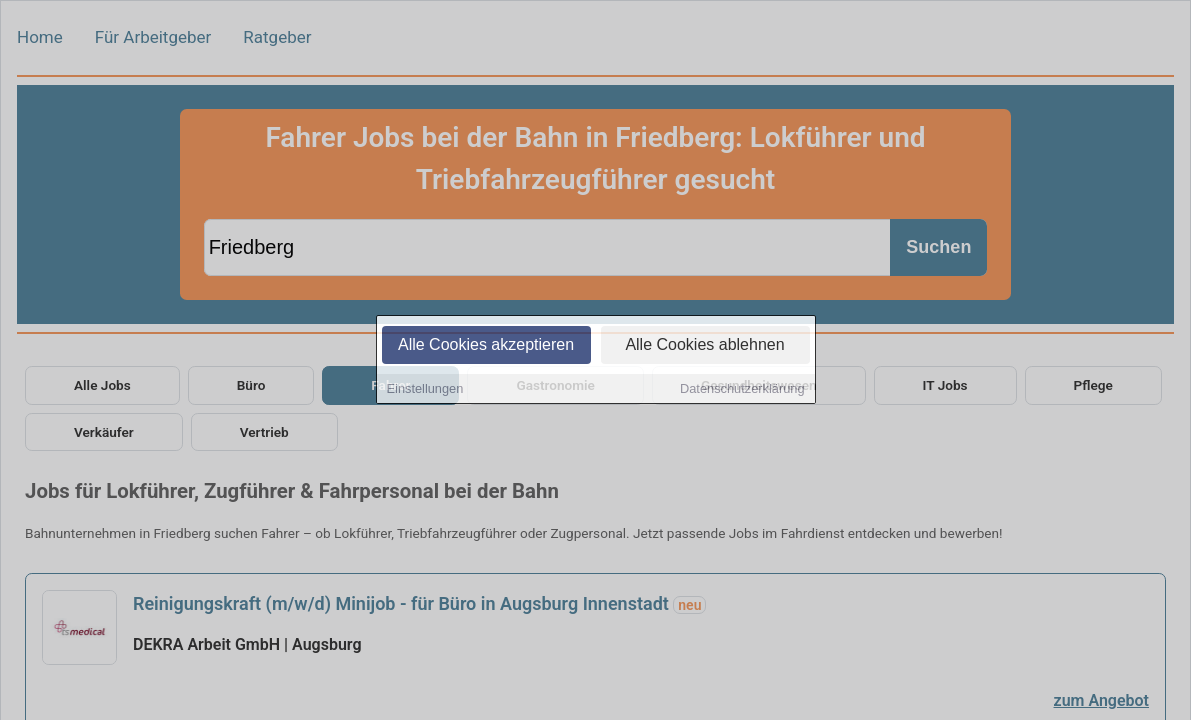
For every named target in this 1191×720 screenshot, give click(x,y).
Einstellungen (425, 390)
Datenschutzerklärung (742, 390)
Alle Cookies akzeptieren (486, 346)
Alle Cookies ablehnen (704, 346)
